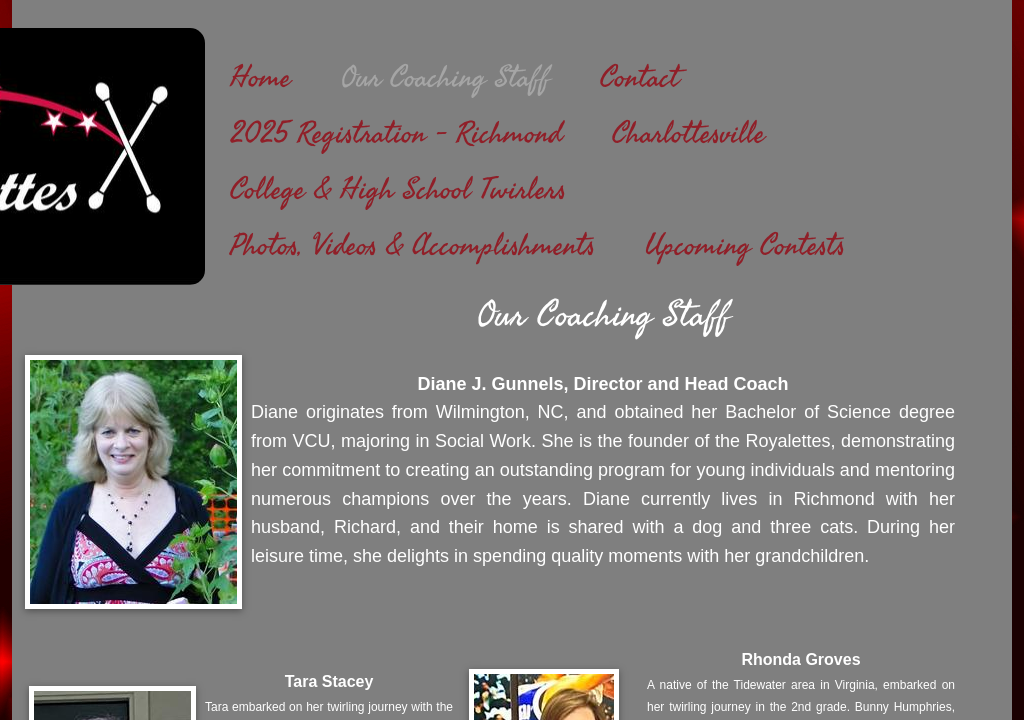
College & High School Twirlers (398, 190)
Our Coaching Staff (445, 78)
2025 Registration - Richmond (396, 134)
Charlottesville (688, 134)
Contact (639, 78)
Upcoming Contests (745, 246)
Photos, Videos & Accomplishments (412, 246)
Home (260, 78)
